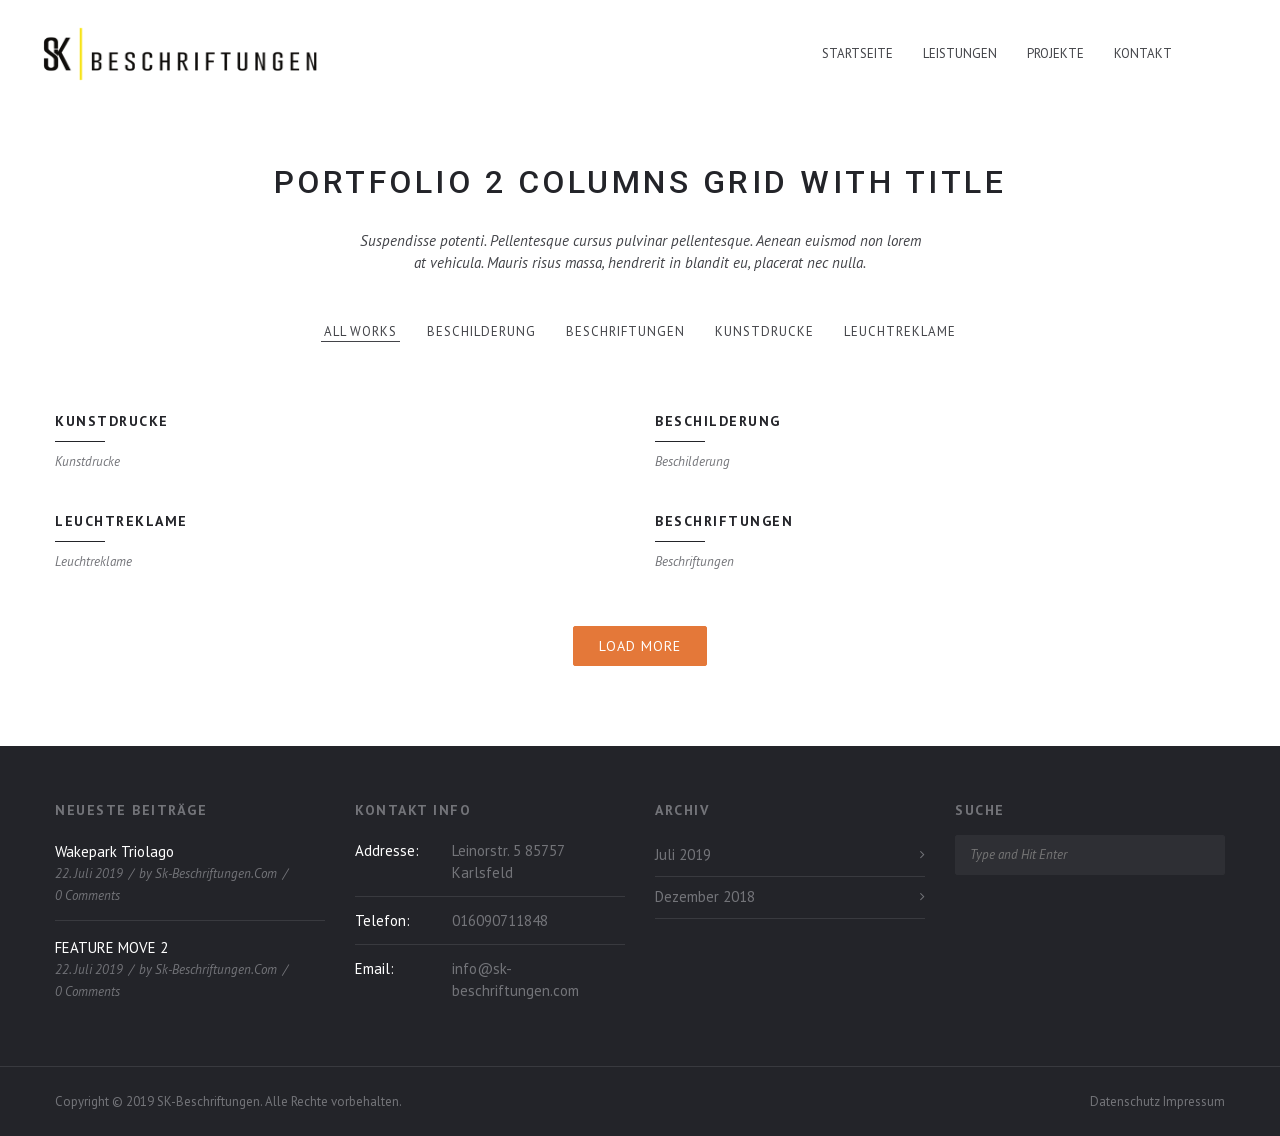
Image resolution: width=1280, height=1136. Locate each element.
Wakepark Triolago (114, 851)
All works (360, 331)
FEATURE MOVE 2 (111, 947)
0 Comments (87, 895)
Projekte (1055, 53)
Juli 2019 (683, 854)
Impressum (1194, 1101)
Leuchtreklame (900, 331)
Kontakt (1143, 53)
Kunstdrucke (764, 331)
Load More (640, 646)
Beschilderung (481, 331)
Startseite (857, 53)
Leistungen (960, 53)
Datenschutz (1126, 1101)
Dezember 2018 (705, 896)
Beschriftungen (625, 331)
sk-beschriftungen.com (216, 873)
